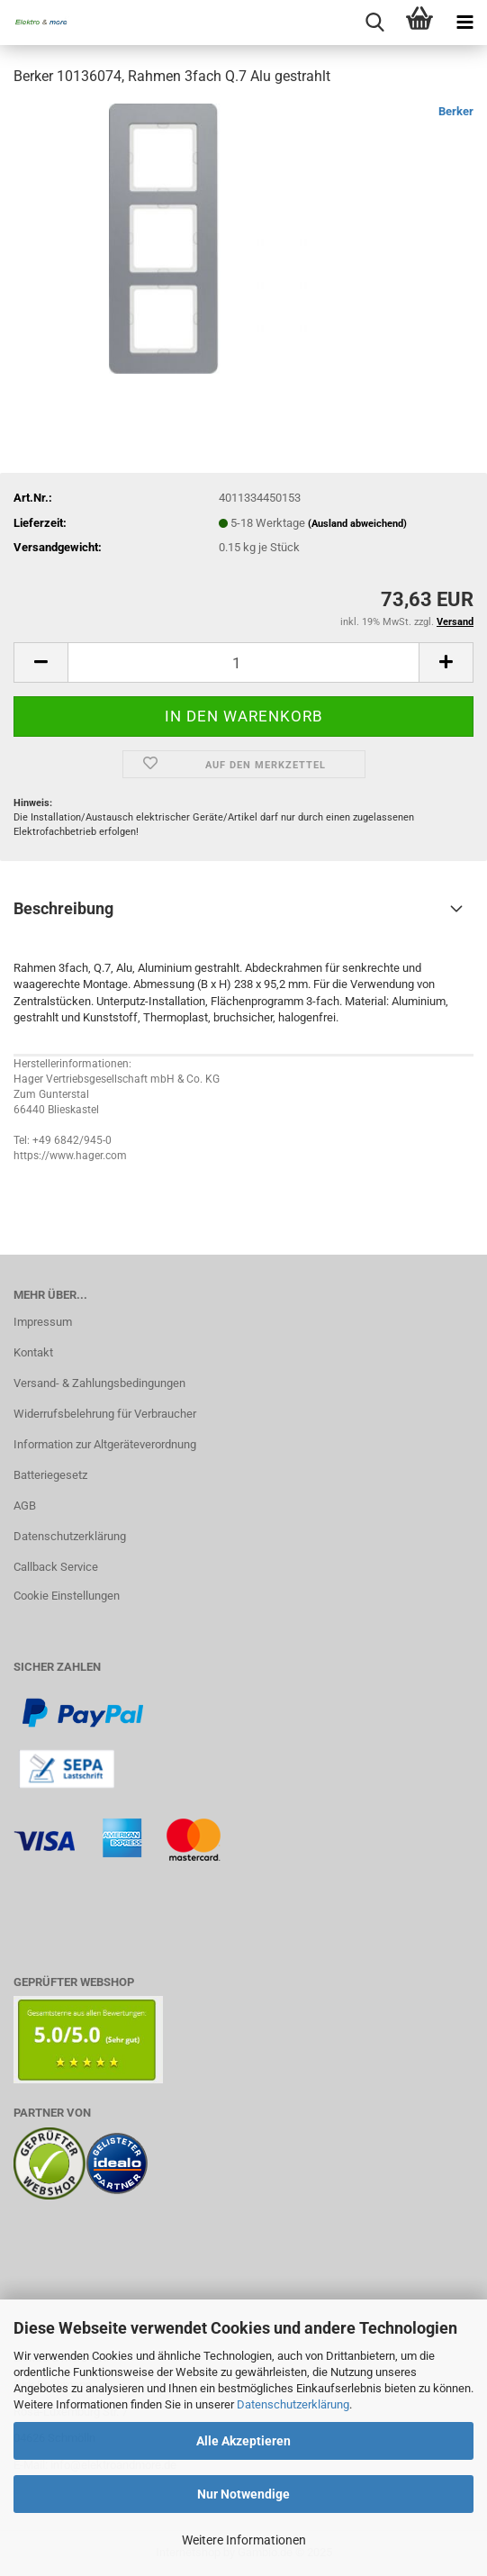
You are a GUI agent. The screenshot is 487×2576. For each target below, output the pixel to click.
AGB (25, 1505)
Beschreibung (63, 908)
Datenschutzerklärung (293, 2404)
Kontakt (33, 1352)
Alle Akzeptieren (243, 2441)
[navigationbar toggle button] (464, 22)
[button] (41, 662)
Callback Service (56, 1567)
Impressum (43, 1322)
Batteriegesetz (50, 1475)
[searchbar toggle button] (374, 22)
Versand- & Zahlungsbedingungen (99, 1383)
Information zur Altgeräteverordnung (105, 1444)
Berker (455, 111)
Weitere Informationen (244, 2540)
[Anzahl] (243, 662)
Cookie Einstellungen (67, 1595)
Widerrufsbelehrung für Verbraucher (105, 1413)
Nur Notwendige (243, 2494)
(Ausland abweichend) (357, 524)
